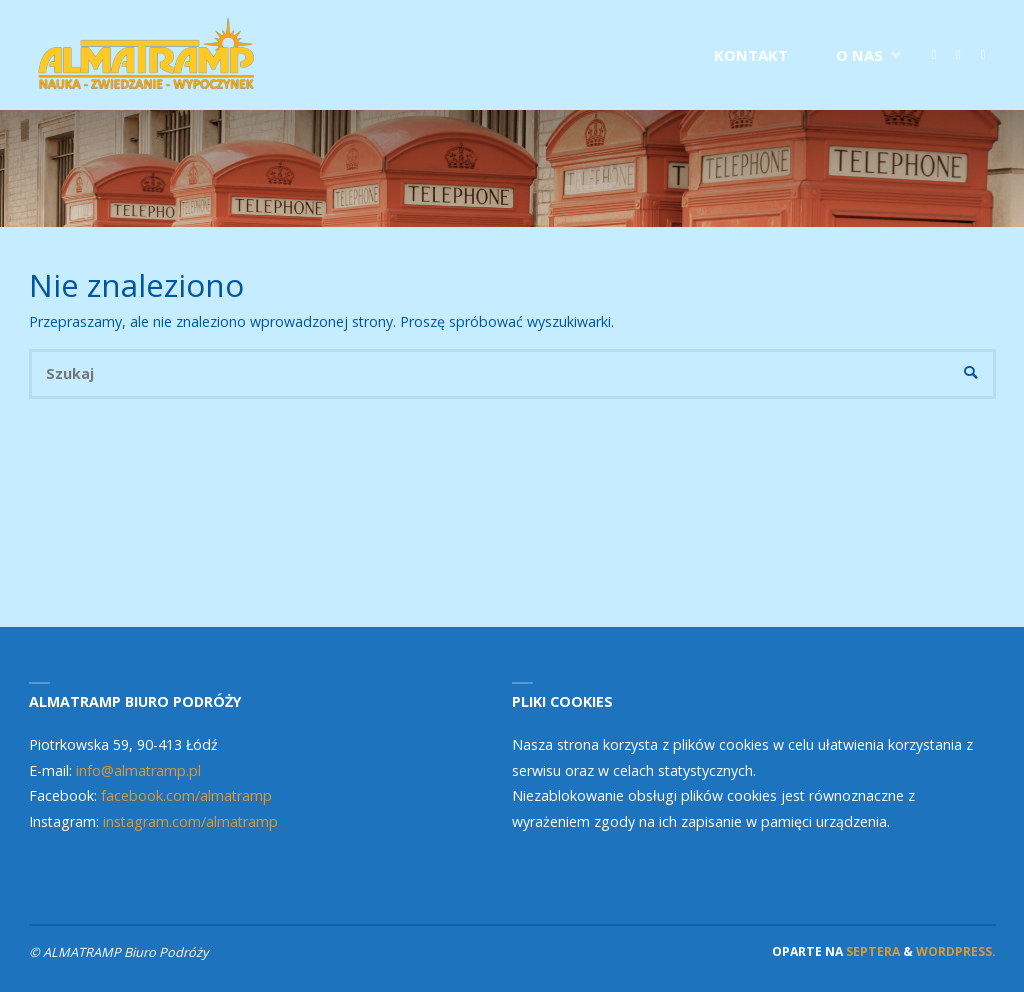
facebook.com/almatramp (186, 795)
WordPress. (956, 951)
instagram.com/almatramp (190, 821)
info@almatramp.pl (138, 770)
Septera (871, 951)
